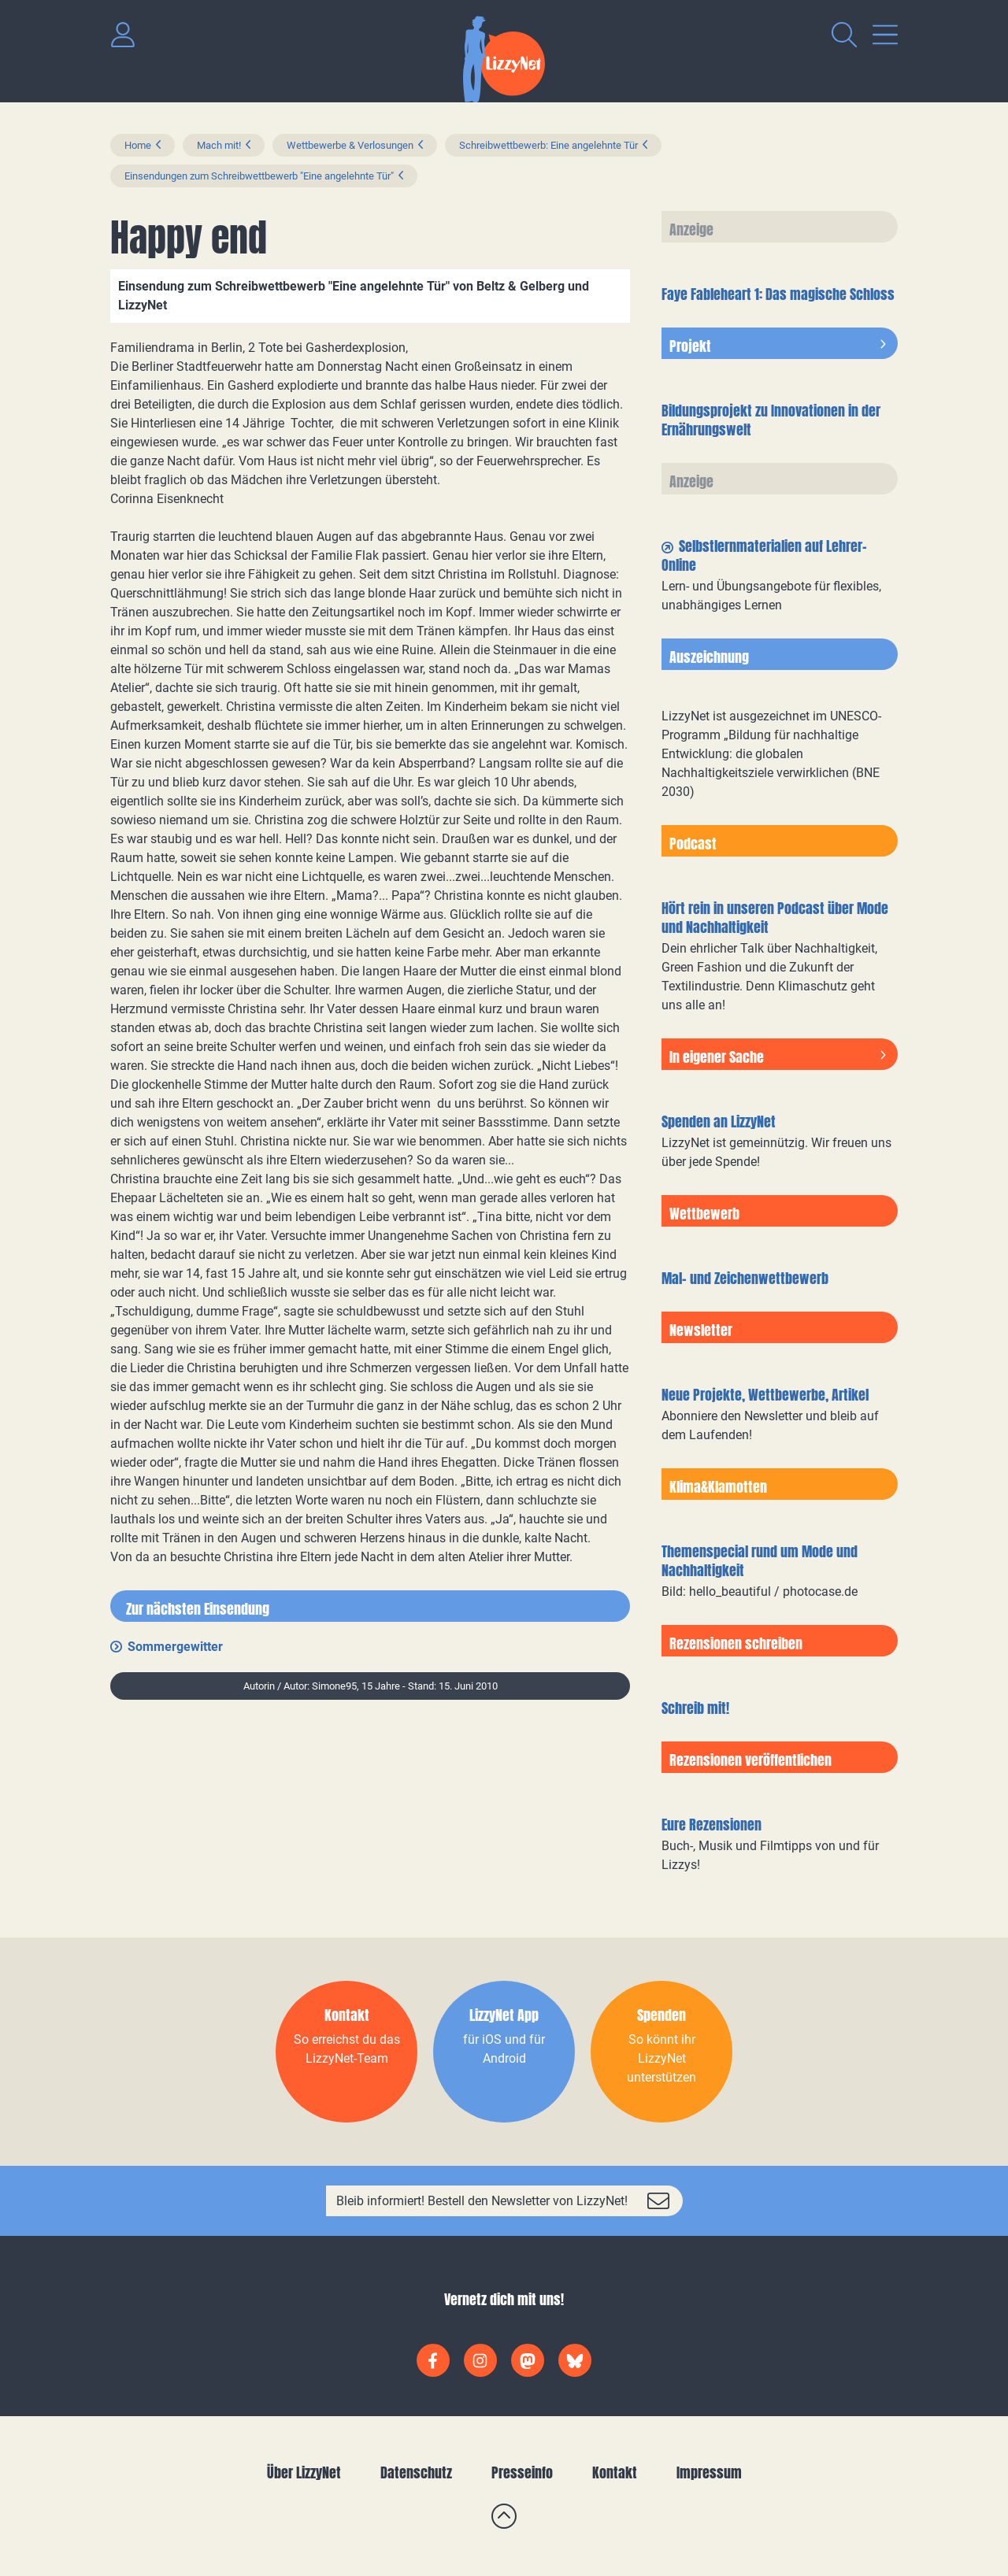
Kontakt (614, 2472)
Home (137, 145)
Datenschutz (416, 2472)
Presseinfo (522, 2472)
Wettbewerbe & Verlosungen (350, 145)
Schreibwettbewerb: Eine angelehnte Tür (548, 145)
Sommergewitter (175, 1646)
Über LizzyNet (304, 2472)
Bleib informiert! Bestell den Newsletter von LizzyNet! (482, 2200)
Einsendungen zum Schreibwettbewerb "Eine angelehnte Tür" (259, 176)
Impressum (709, 2472)
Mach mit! (219, 145)
